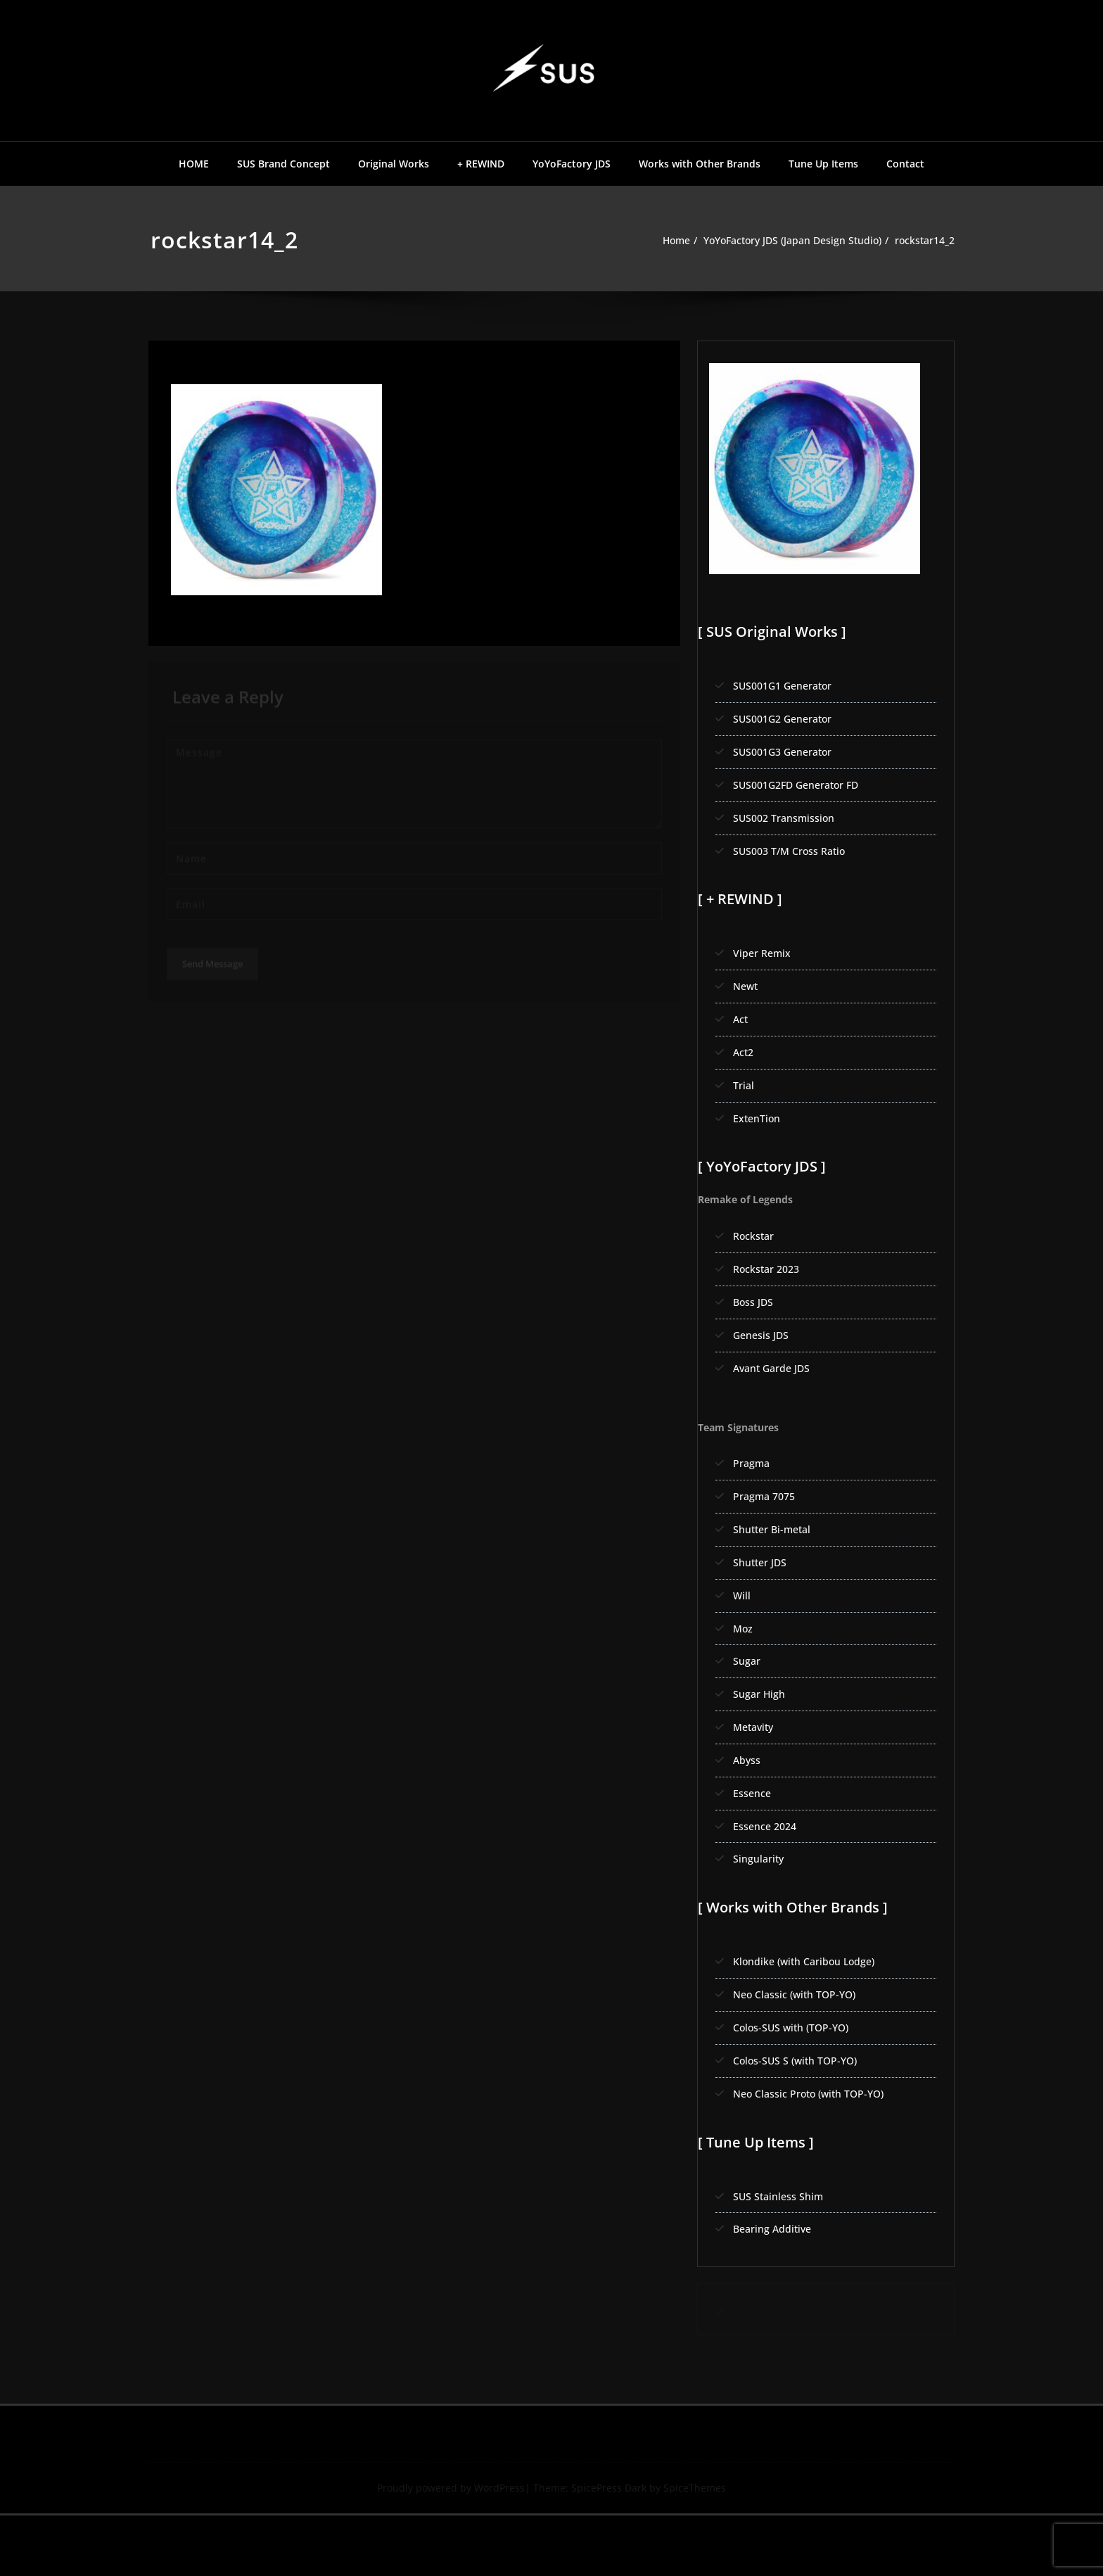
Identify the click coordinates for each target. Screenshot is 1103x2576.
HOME (194, 163)
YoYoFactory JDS (572, 163)
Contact (905, 163)
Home (657, 241)
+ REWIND (480, 163)
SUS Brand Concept (283, 163)
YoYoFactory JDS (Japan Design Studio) (781, 241)
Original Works (393, 163)
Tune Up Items (823, 163)
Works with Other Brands (699, 163)
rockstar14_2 (923, 241)
